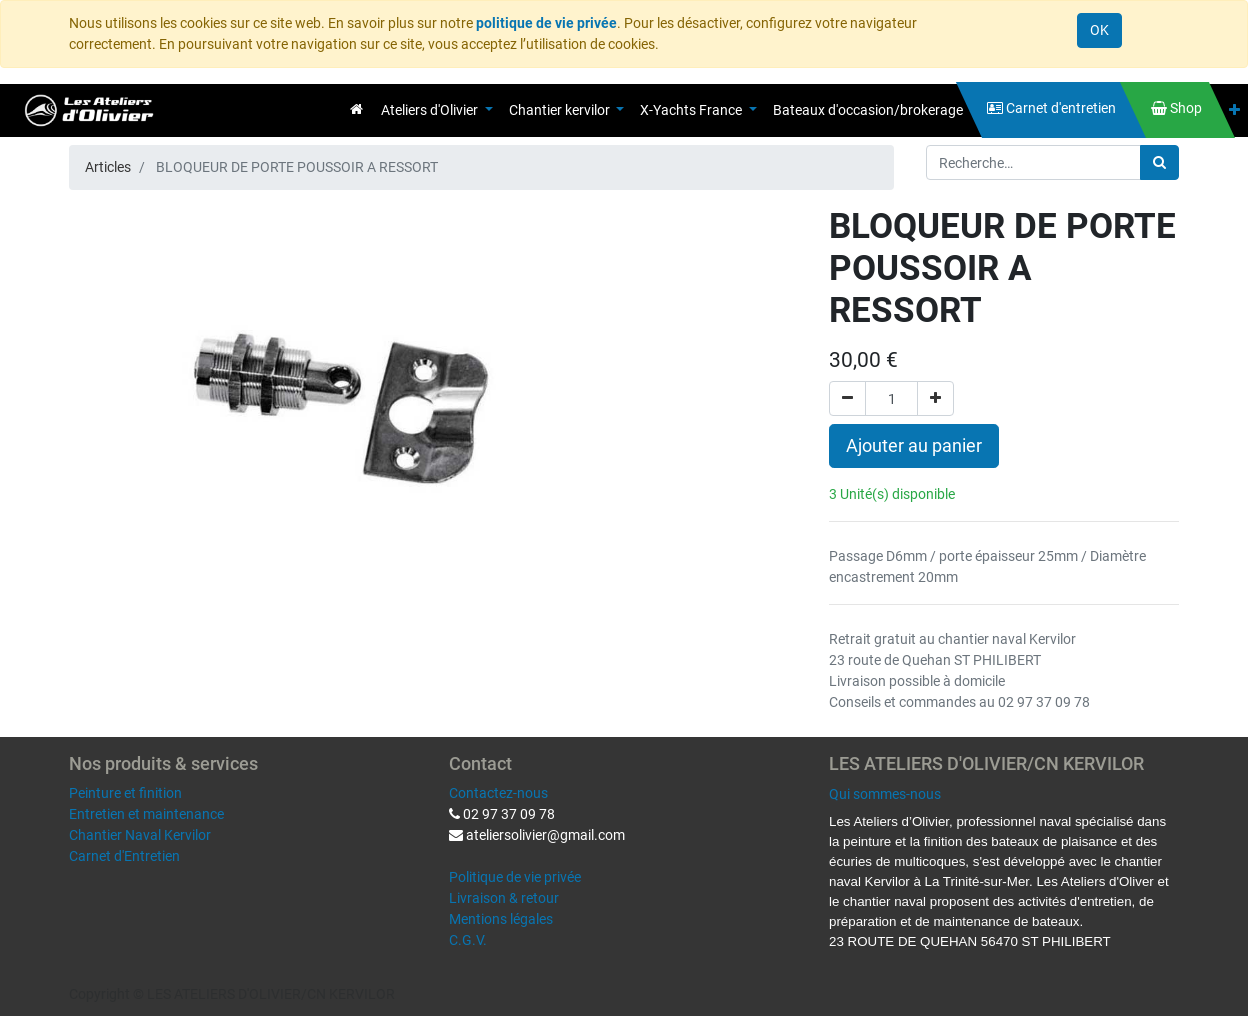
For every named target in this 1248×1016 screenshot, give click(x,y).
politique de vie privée (546, 23)
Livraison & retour (504, 898)
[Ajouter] (935, 398)
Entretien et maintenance (146, 814)
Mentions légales (501, 919)
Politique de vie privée (515, 877)
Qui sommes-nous (885, 794)
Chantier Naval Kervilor (140, 835)
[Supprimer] (847, 398)
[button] (1234, 110)
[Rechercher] (1159, 162)
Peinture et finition (125, 793)
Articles (108, 167)
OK (1099, 30)
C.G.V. (468, 940)
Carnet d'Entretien (124, 856)
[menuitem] (356, 109)
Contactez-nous (498, 793)
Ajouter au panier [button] (914, 446)
